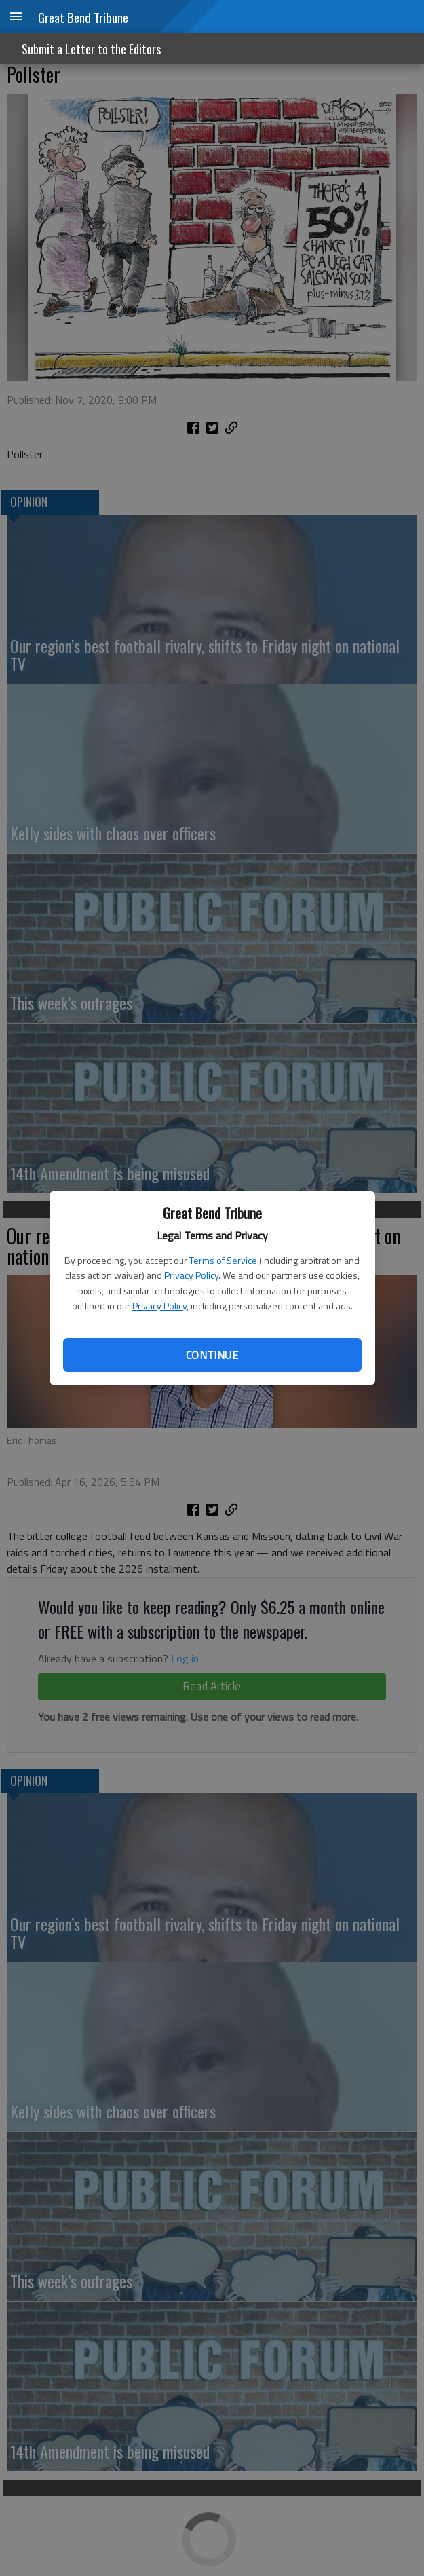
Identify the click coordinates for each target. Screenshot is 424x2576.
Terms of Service (223, 1260)
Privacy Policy (191, 1275)
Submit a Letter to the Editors (91, 49)
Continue (212, 1355)
